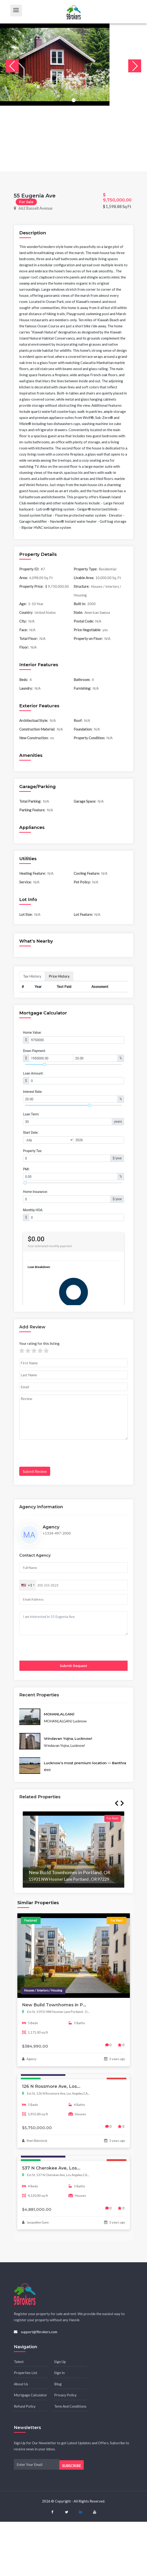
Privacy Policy (65, 2395)
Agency (29, 2059)
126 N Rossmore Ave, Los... (51, 2086)
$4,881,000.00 (36, 2209)
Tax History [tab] (32, 976)
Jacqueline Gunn (35, 2222)
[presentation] (54, 1452)
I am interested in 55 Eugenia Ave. (73, 1623)
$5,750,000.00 (37, 2127)
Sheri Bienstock (34, 2141)
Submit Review (35, 1471)
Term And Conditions (70, 2406)
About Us (21, 2384)
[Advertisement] (67, 138)
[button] (73, 100)
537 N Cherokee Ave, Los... (51, 2168)
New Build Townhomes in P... (54, 2004)
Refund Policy (25, 2406)
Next (122, 1803)
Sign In (59, 2373)
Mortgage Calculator (30, 2395)
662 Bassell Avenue (33, 208)
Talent (19, 2361)
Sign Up (60, 2361)
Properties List (25, 2373)
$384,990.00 (35, 2046)
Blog (58, 2384)
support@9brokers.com (39, 2332)
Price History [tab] (59, 976)
